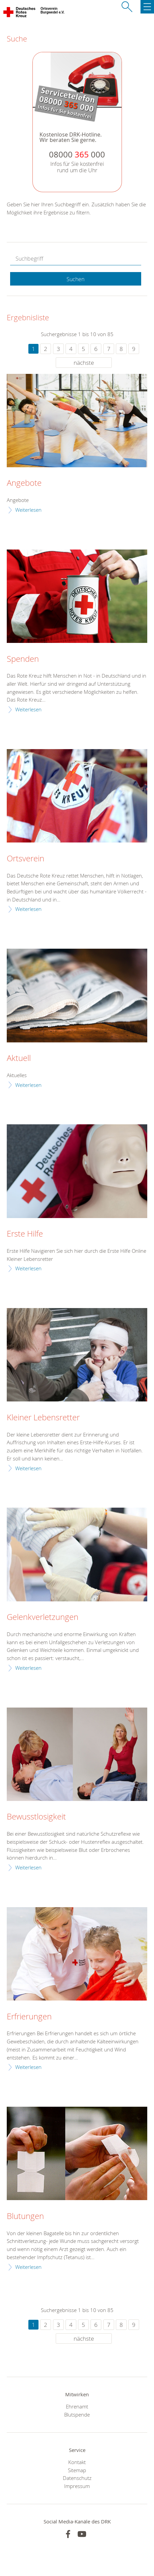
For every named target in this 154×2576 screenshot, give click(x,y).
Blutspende (77, 2414)
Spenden (23, 659)
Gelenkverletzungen (42, 1617)
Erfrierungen (29, 2017)
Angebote (24, 483)
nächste (84, 362)
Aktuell (19, 1058)
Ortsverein (25, 859)
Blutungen (25, 2216)
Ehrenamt (77, 2406)
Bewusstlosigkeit (36, 1817)
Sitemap (77, 2470)
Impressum (77, 2486)
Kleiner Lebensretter (43, 1418)
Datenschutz (77, 2478)
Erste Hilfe (25, 1234)
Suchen (75, 279)
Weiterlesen (28, 509)
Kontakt (77, 2462)
